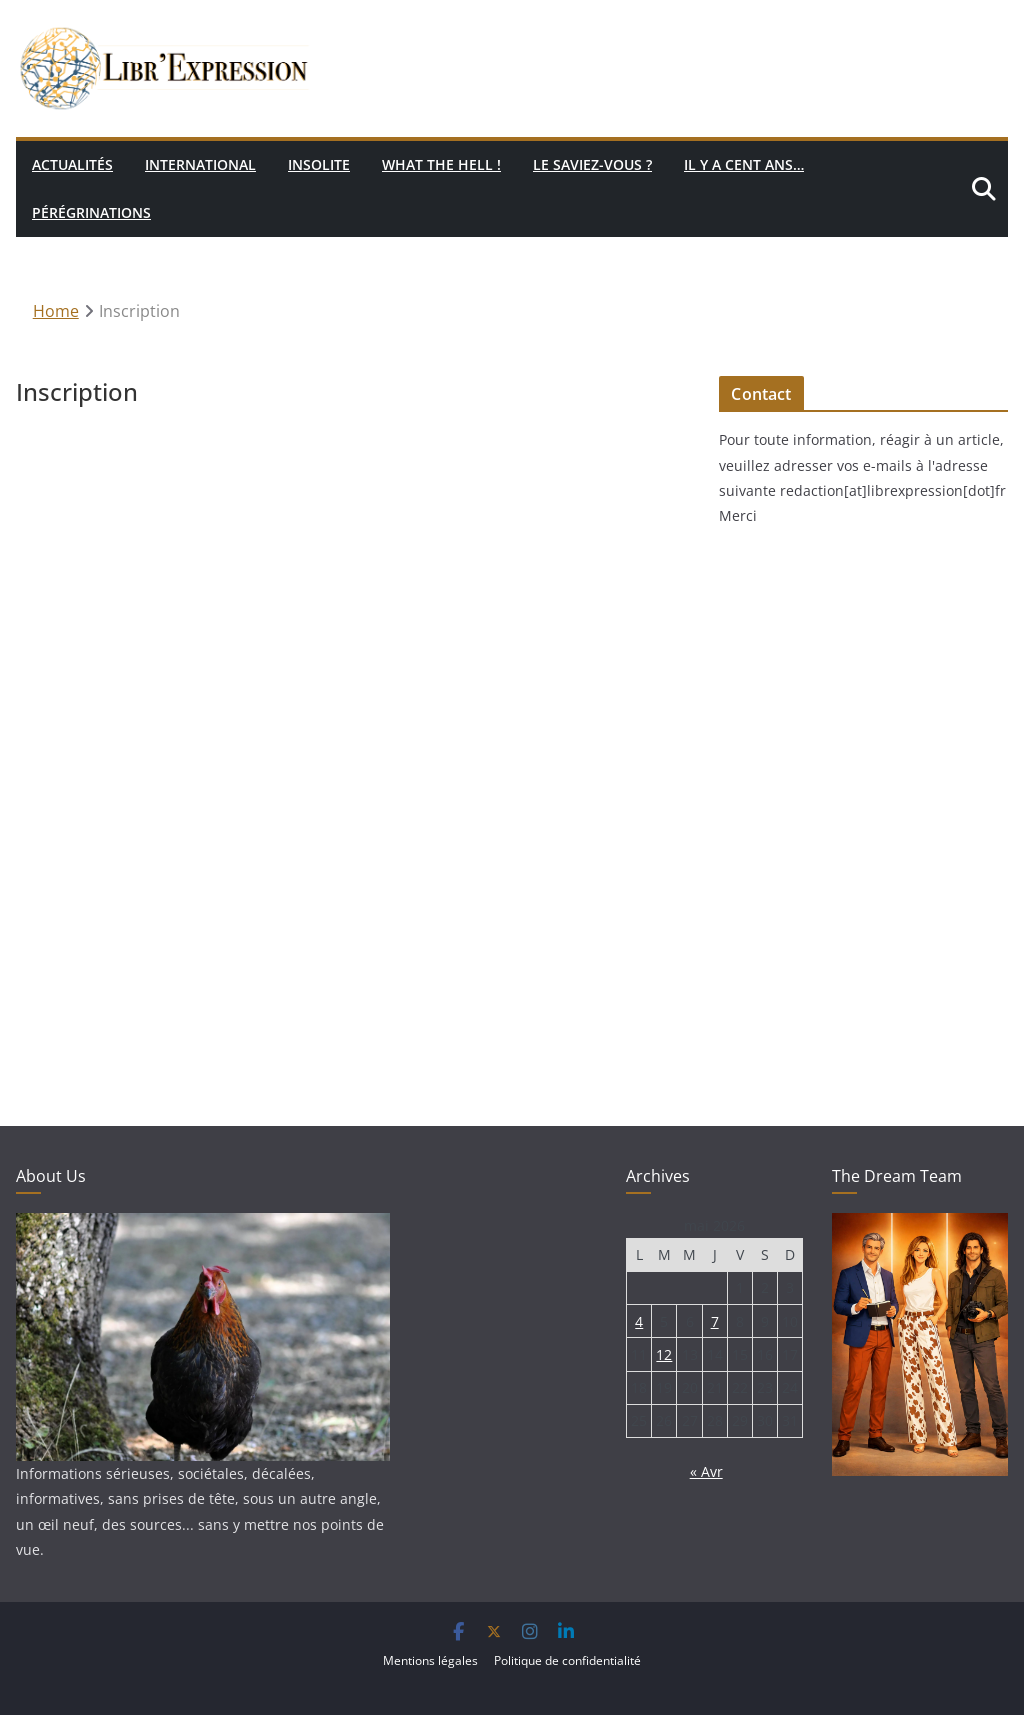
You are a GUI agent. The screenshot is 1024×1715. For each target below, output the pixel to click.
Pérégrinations (91, 212)
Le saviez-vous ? (592, 164)
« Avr (706, 1471)
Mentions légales (430, 1660)
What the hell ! (441, 164)
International (200, 164)
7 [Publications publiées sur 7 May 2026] (715, 1321)
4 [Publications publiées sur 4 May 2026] (639, 1321)
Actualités (72, 164)
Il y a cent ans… (744, 164)
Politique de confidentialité (567, 1660)
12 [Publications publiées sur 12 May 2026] (664, 1354)
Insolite (319, 164)
